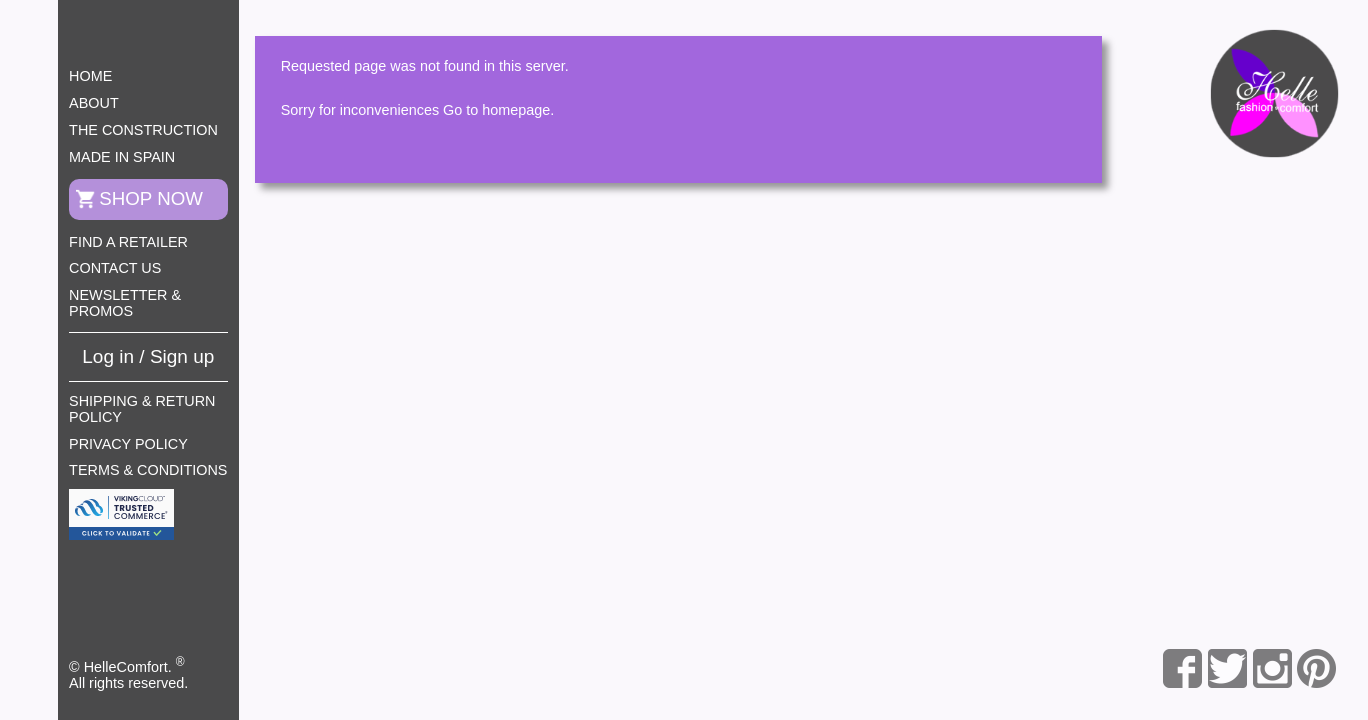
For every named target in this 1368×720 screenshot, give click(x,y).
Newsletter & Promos (125, 303)
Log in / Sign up (148, 356)
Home (90, 76)
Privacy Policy (128, 444)
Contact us (115, 268)
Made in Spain (122, 157)
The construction (143, 130)
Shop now (151, 198)
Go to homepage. (498, 110)
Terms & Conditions (148, 470)
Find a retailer (128, 242)
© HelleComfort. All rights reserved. (128, 673)
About (94, 103)
